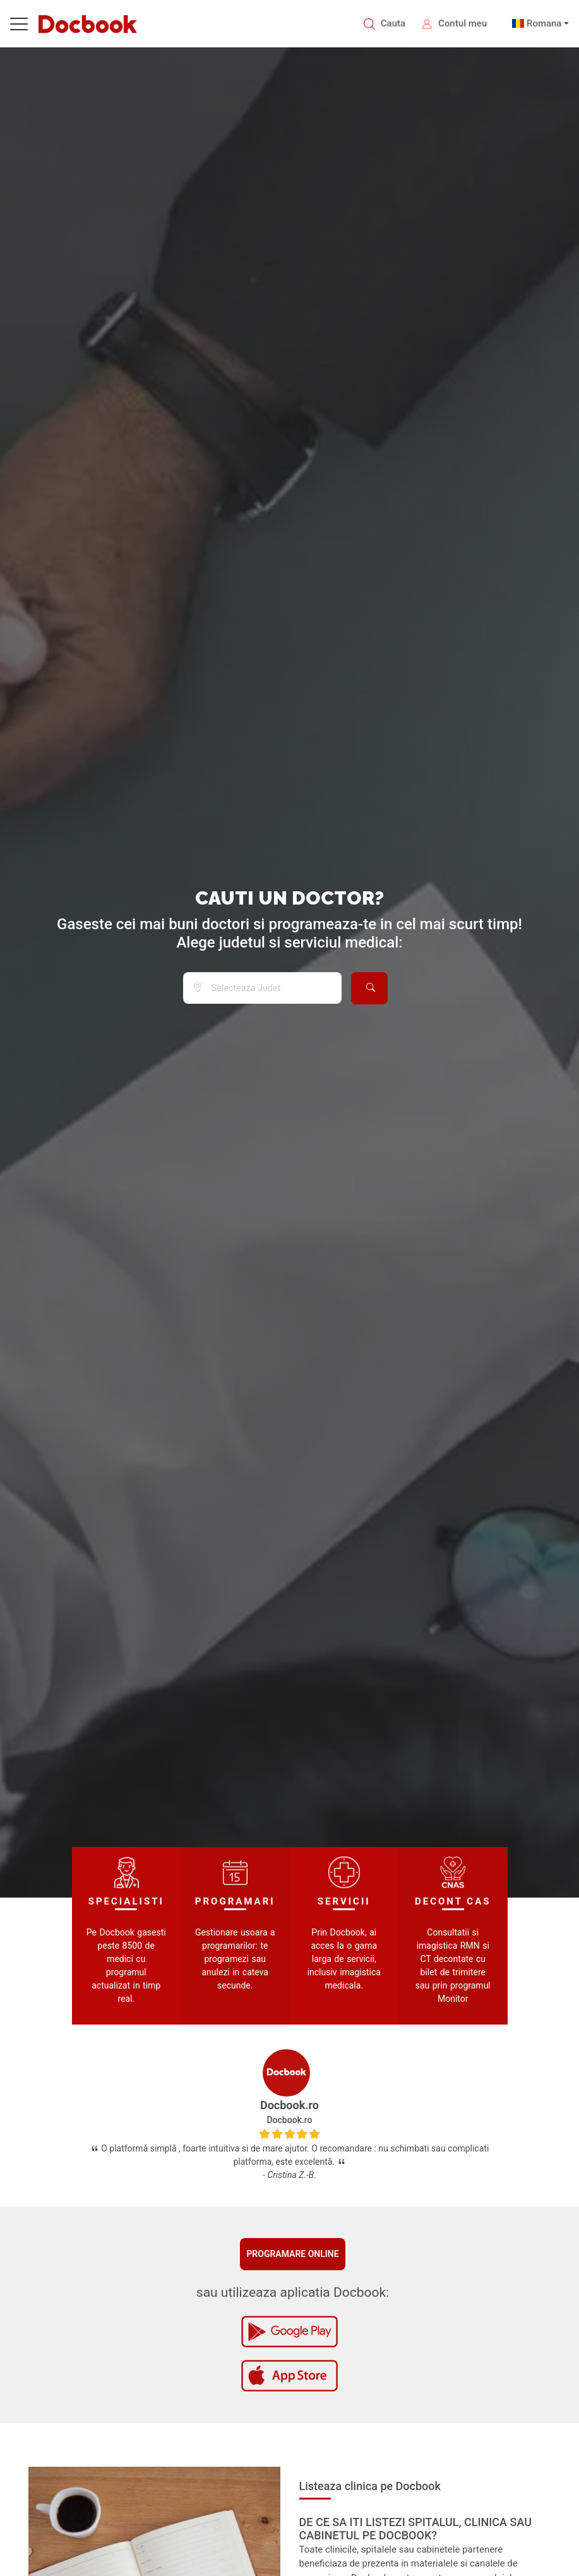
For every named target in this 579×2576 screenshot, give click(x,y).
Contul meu (462, 23)
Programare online (292, 2254)
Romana (544, 23)
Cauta (393, 23)
